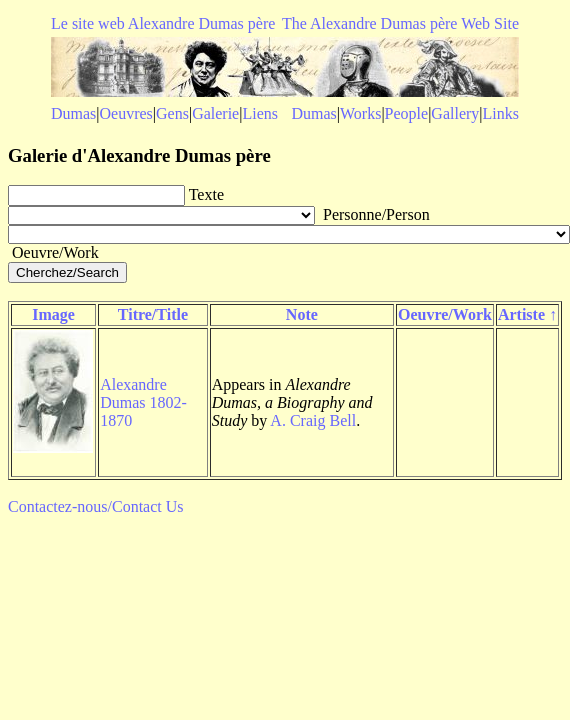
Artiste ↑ (527, 314)
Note (302, 314)
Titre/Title (153, 314)
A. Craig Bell (313, 420)
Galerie (215, 113)
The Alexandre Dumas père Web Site (400, 23)
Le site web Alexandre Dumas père (163, 23)
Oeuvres (126, 113)
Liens (260, 113)
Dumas (73, 113)
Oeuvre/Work (445, 314)
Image (53, 314)
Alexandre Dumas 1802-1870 (143, 402)
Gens (172, 113)
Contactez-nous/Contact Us (96, 506)
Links (501, 113)
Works (360, 113)
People (407, 113)
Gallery (455, 113)
